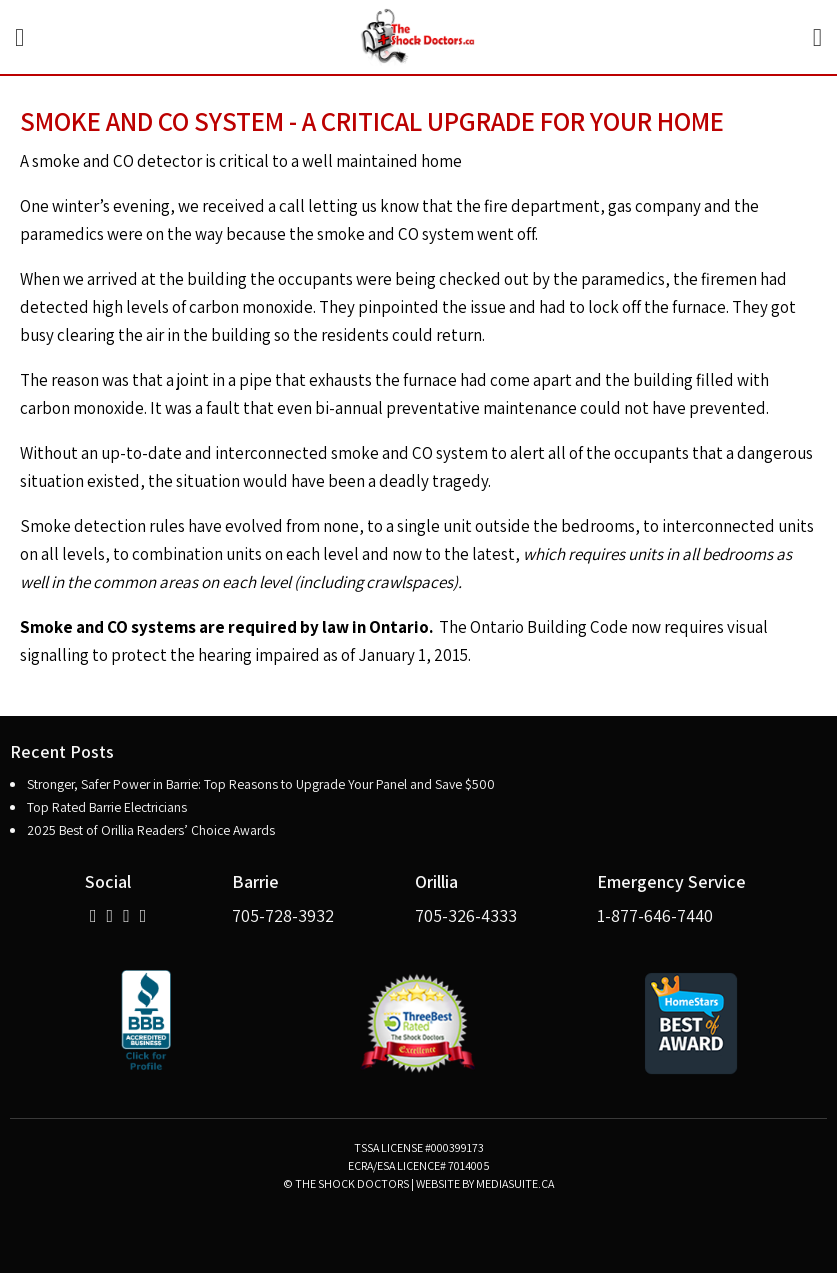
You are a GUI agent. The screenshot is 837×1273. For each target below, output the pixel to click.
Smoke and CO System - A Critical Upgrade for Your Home (372, 121)
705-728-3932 (283, 915)
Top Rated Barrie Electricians (107, 807)
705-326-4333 (466, 915)
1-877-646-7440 (655, 915)
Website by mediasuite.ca (485, 1183)
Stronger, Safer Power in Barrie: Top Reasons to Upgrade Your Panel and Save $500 (261, 784)
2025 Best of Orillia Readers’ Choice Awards (151, 830)
